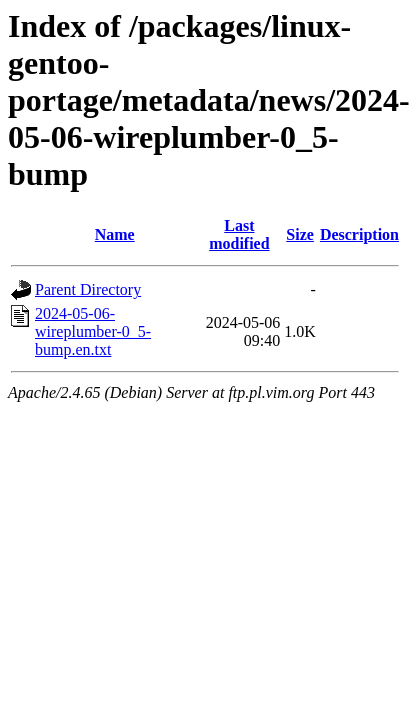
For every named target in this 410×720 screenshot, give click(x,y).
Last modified (239, 234)
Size (300, 234)
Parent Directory (88, 289)
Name (115, 234)
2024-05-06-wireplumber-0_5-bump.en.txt (93, 331)
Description (359, 234)
